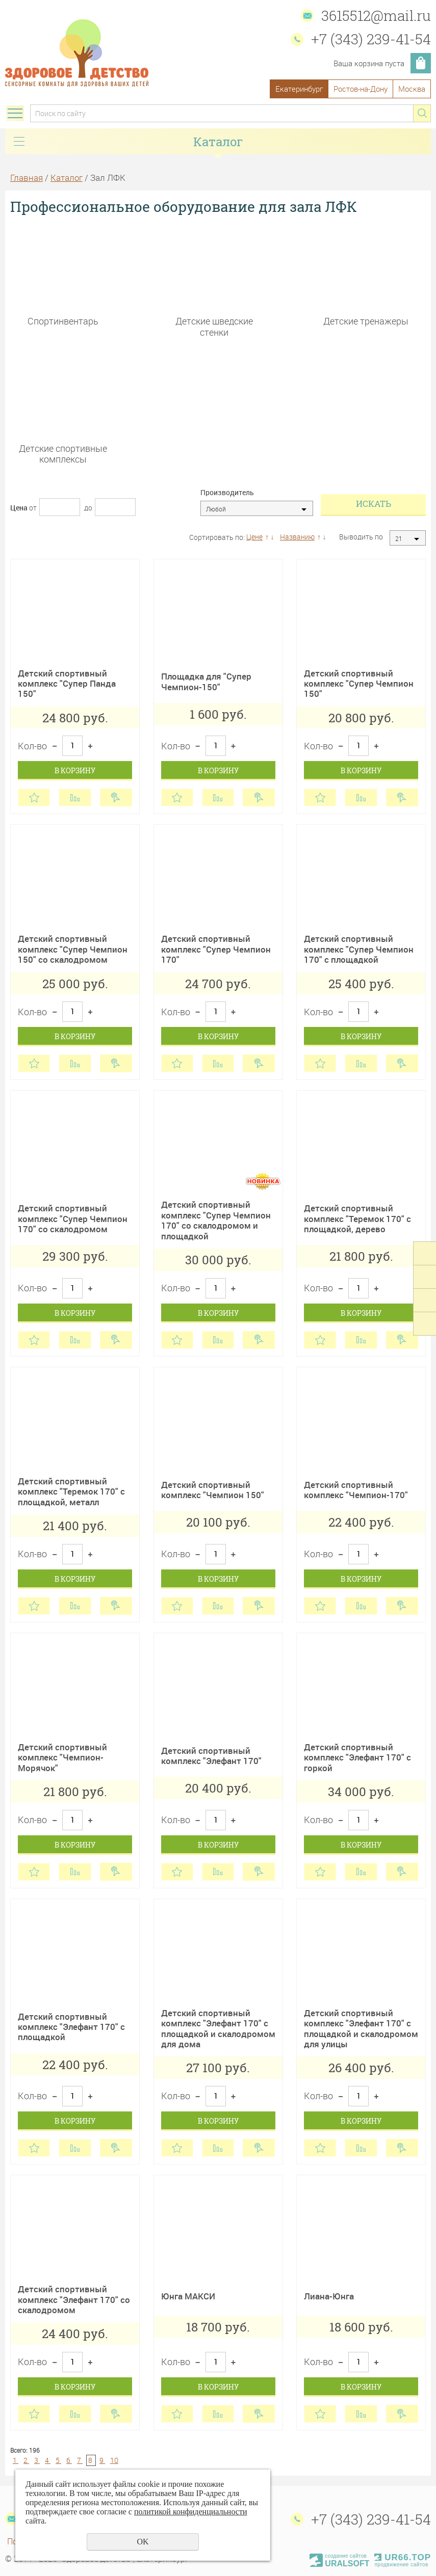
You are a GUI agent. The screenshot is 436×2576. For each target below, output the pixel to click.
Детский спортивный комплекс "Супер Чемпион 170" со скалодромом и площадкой (216, 1220)
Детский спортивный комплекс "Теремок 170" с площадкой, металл (71, 1491)
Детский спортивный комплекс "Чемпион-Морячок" (62, 1757)
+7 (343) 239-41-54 (371, 39)
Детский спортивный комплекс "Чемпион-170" (356, 1490)
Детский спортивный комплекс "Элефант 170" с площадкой (71, 2027)
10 (114, 2460)
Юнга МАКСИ (188, 2296)
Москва (411, 89)
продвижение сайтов (401, 2564)
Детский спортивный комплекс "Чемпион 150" (212, 1490)
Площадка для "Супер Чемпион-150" (206, 681)
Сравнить (75, 797)
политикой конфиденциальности (190, 2511)
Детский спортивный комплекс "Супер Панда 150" (67, 683)
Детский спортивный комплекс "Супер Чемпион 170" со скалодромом (72, 1218)
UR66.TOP (402, 2557)
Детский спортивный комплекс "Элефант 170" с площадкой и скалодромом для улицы (361, 2028)
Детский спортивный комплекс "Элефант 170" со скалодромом (74, 2299)
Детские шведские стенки (214, 326)
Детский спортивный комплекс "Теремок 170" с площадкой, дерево (357, 1218)
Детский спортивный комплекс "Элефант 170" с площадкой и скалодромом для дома (218, 2028)
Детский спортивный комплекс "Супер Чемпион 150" (359, 683)
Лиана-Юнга (329, 2296)
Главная (26, 177)
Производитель (227, 493)
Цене (254, 536)
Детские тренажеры (365, 321)
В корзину (75, 770)
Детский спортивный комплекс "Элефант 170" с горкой (357, 1757)
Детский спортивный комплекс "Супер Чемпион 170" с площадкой (359, 949)
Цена (19, 507)
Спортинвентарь (63, 321)
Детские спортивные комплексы (63, 453)
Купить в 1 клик (116, 797)
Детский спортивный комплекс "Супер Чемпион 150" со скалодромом (72, 949)
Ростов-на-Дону (361, 89)
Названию (297, 536)
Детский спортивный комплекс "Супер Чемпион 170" (216, 949)
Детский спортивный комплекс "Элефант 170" (211, 1756)
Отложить (34, 797)
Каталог (66, 177)
